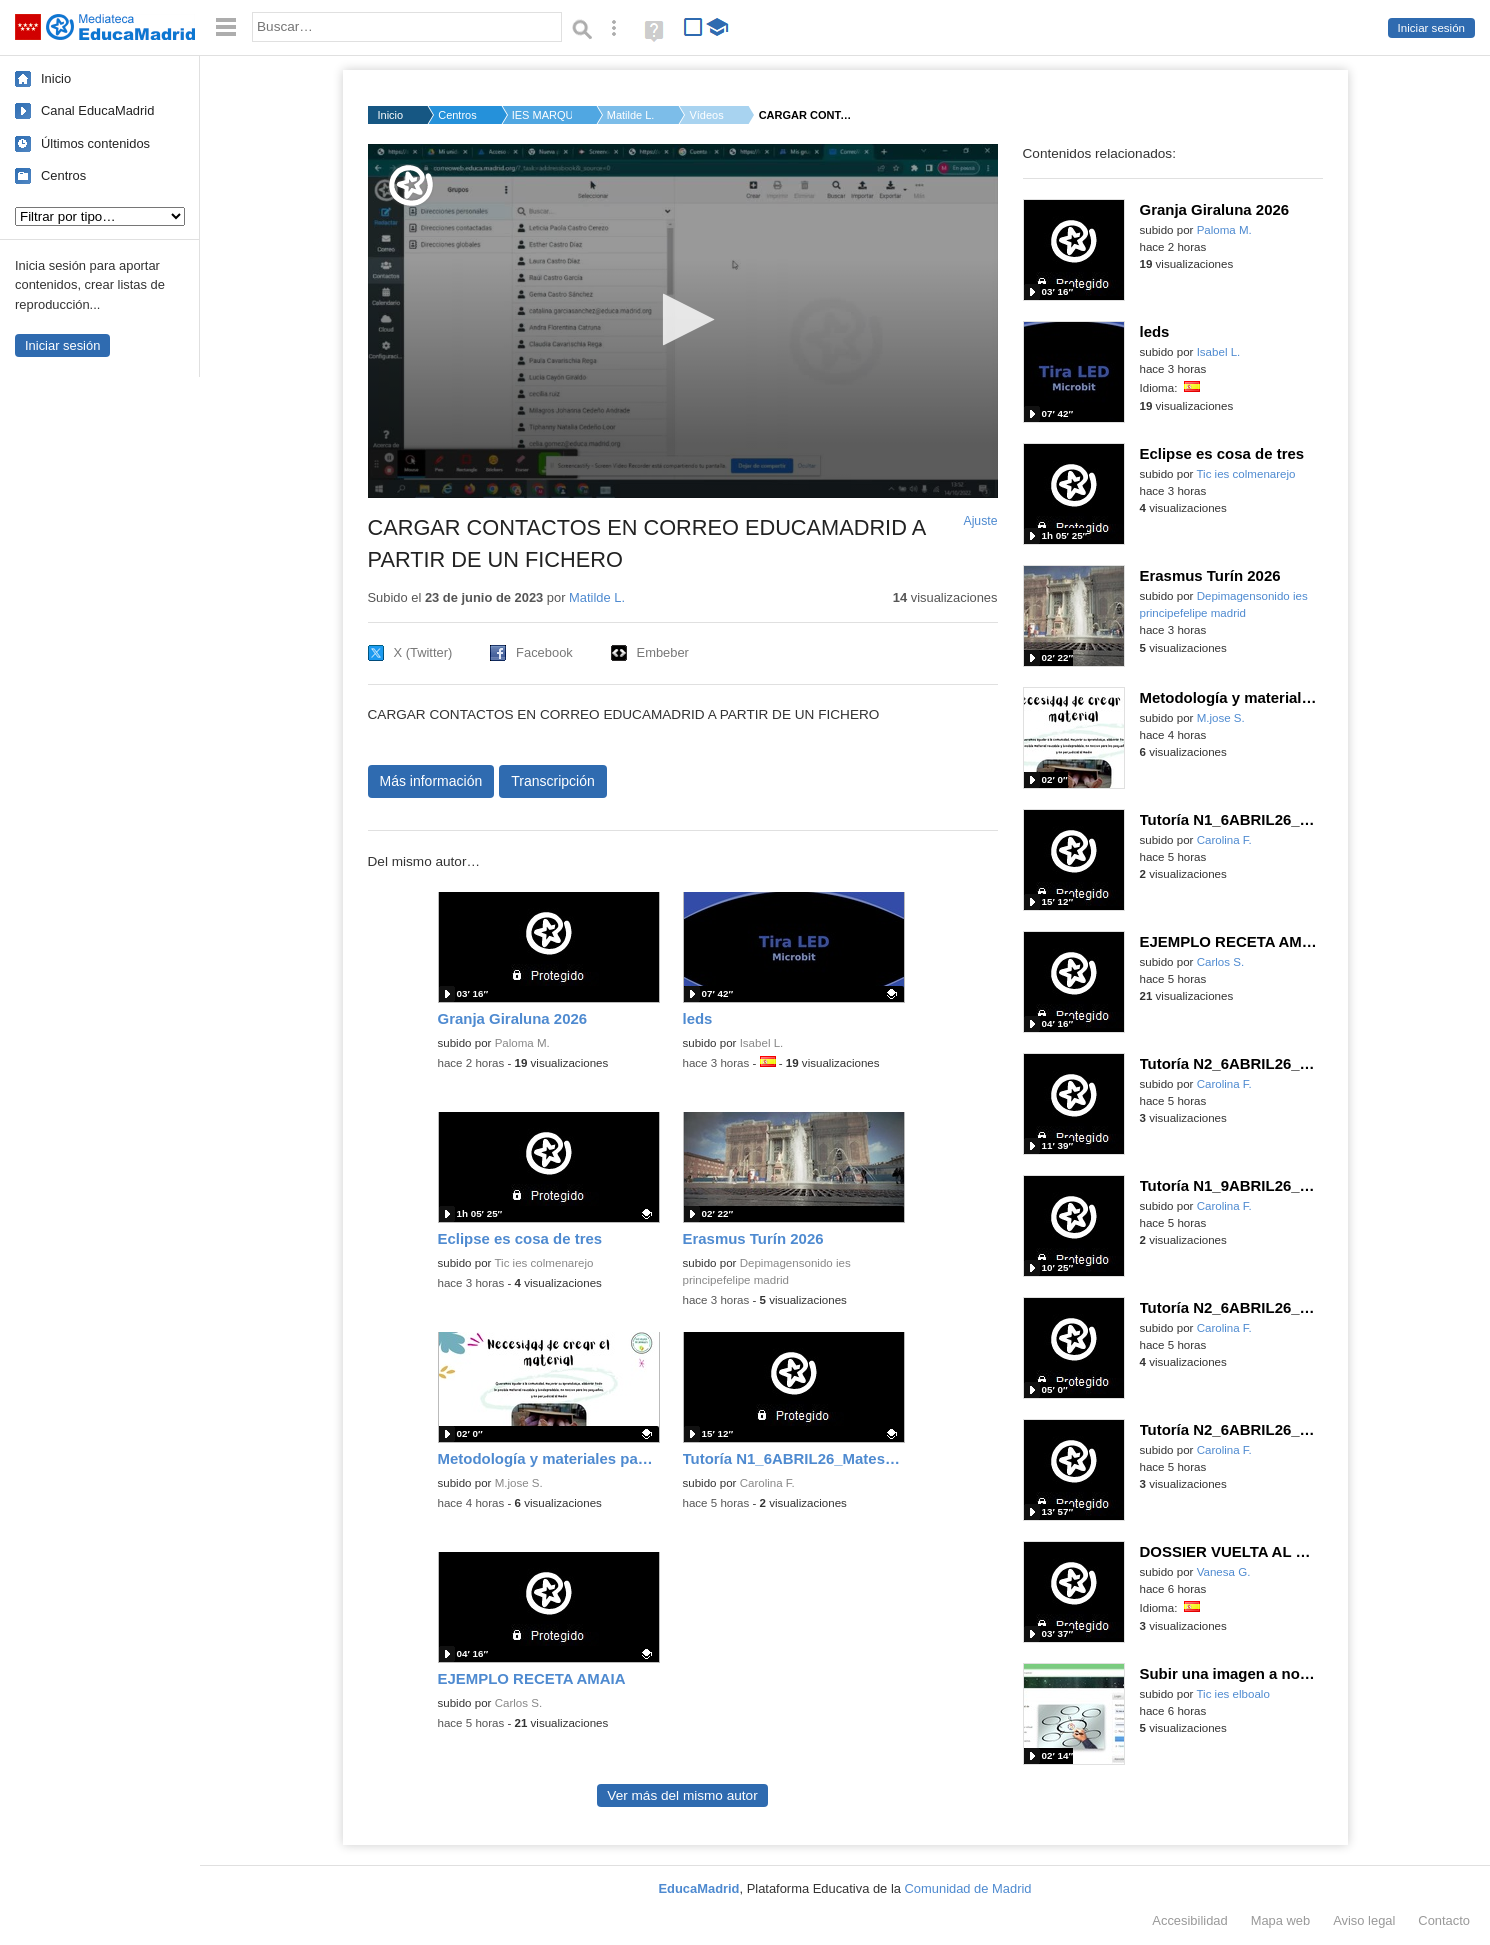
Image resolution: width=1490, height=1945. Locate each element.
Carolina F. (767, 1483)
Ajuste (980, 521)
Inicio (56, 78)
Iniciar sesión (1431, 28)
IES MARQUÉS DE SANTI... (542, 115)
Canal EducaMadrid (97, 110)
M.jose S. (519, 1483)
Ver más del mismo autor (682, 1795)
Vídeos (706, 115)
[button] (682, 319)
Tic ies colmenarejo (543, 1263)
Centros (63, 175)
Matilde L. (631, 115)
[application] (683, 321)
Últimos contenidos (95, 143)
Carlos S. (518, 1703)
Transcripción (553, 781)
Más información (431, 781)
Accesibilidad (1189, 1920)
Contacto (1444, 1920)
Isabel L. (762, 1043)
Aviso (1364, 1920)
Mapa (1281, 1920)
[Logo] (411, 185)
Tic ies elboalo (1232, 1694)
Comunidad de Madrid (968, 1888)
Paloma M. (522, 1043)
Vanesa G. (1224, 1572)
